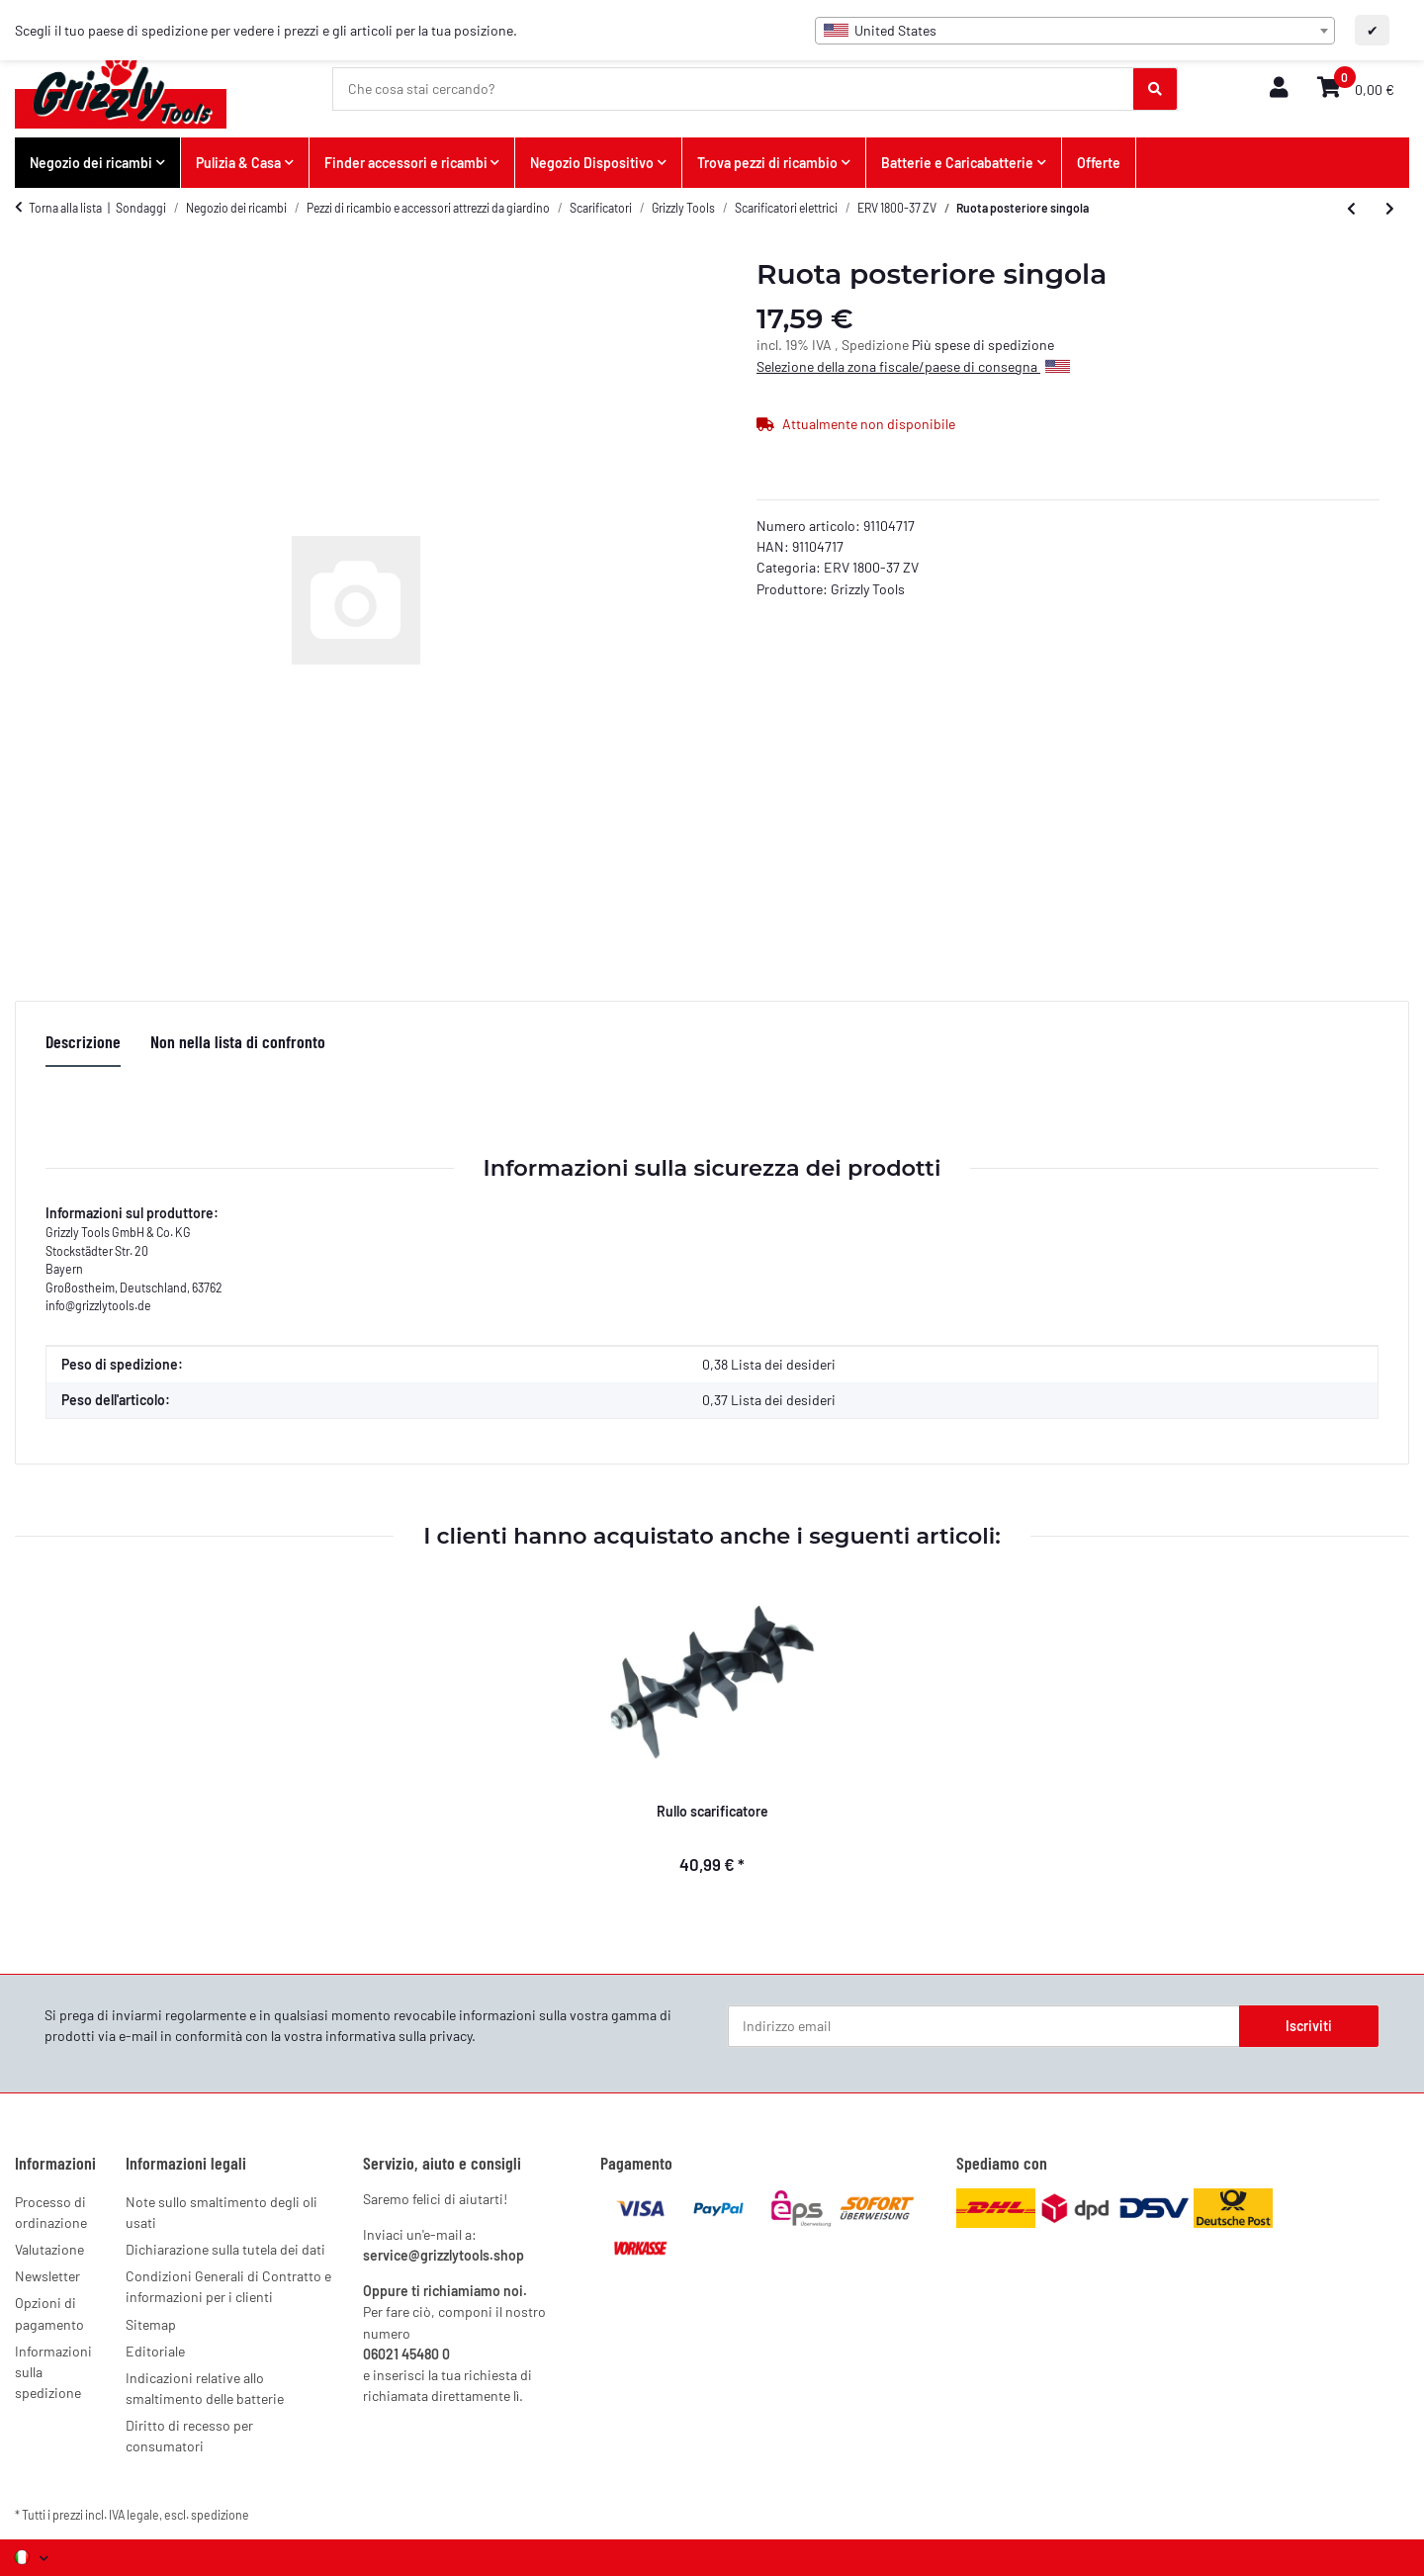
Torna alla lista (65, 208)
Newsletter (47, 2275)
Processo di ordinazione (51, 2212)
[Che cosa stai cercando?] (733, 89)
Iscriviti (1309, 2025)
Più (923, 344)
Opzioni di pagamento (49, 2313)
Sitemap (151, 2324)
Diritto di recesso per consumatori (189, 2435)
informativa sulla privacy (398, 2035)
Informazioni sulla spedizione (53, 2372)
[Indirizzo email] (984, 2026)
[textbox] (1075, 31)
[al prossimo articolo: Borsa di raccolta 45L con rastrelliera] (1390, 208)
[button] (1278, 88)
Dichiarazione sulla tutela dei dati (225, 2249)
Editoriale (155, 2351)
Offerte (1098, 162)
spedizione (220, 2515)
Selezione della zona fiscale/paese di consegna (913, 366)
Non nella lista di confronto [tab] (237, 1041)
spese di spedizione (994, 344)
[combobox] (1075, 30)
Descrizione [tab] (83, 1041)
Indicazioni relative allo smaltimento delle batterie (205, 2388)
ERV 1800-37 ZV (871, 567)
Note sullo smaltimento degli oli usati (221, 2212)
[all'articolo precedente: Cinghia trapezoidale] (1351, 208)
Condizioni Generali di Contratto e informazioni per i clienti (228, 2286)
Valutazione (49, 2249)
